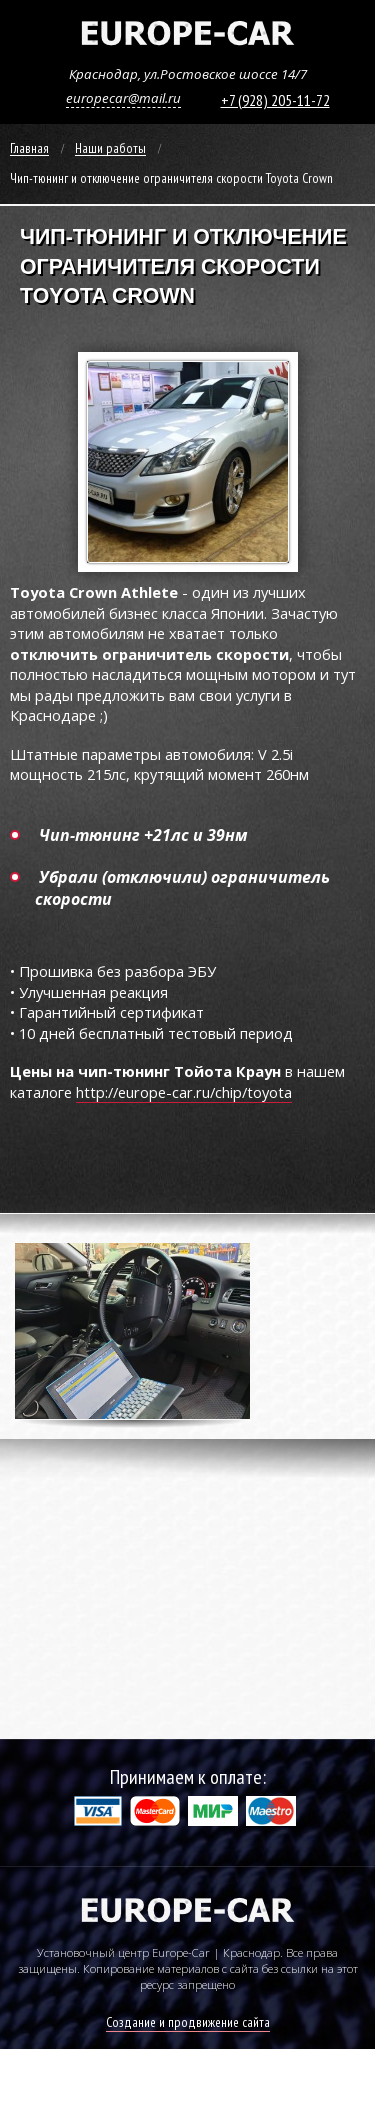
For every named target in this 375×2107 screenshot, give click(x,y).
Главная (29, 149)
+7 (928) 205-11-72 (275, 100)
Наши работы (110, 149)
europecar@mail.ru (123, 98)
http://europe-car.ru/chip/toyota (184, 1092)
